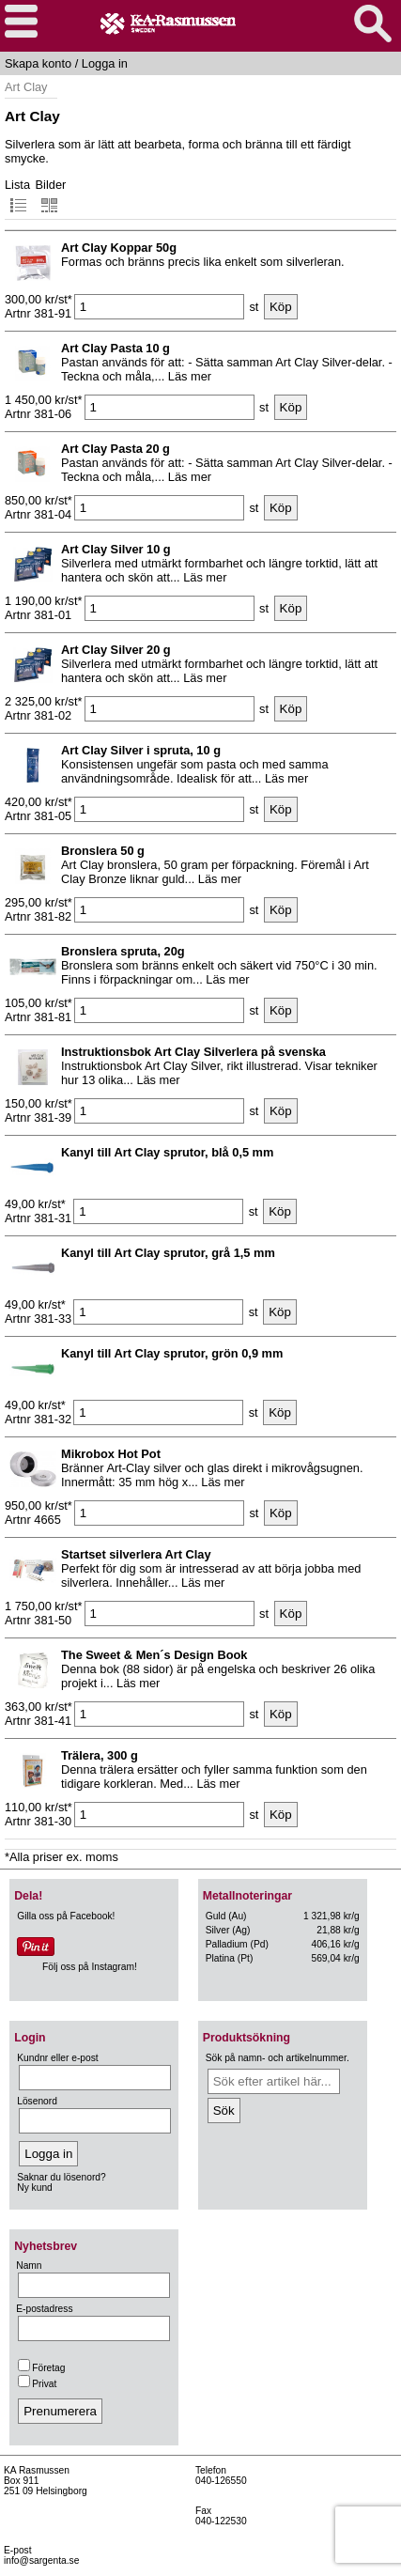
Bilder (51, 196)
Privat (37, 2384)
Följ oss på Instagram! (89, 1967)
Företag (41, 2368)
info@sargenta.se (41, 2560)
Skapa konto (38, 63)
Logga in (105, 63)
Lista (17, 196)
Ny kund (35, 2187)
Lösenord (37, 2101)
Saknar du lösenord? (61, 2177)
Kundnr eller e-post (57, 2058)
